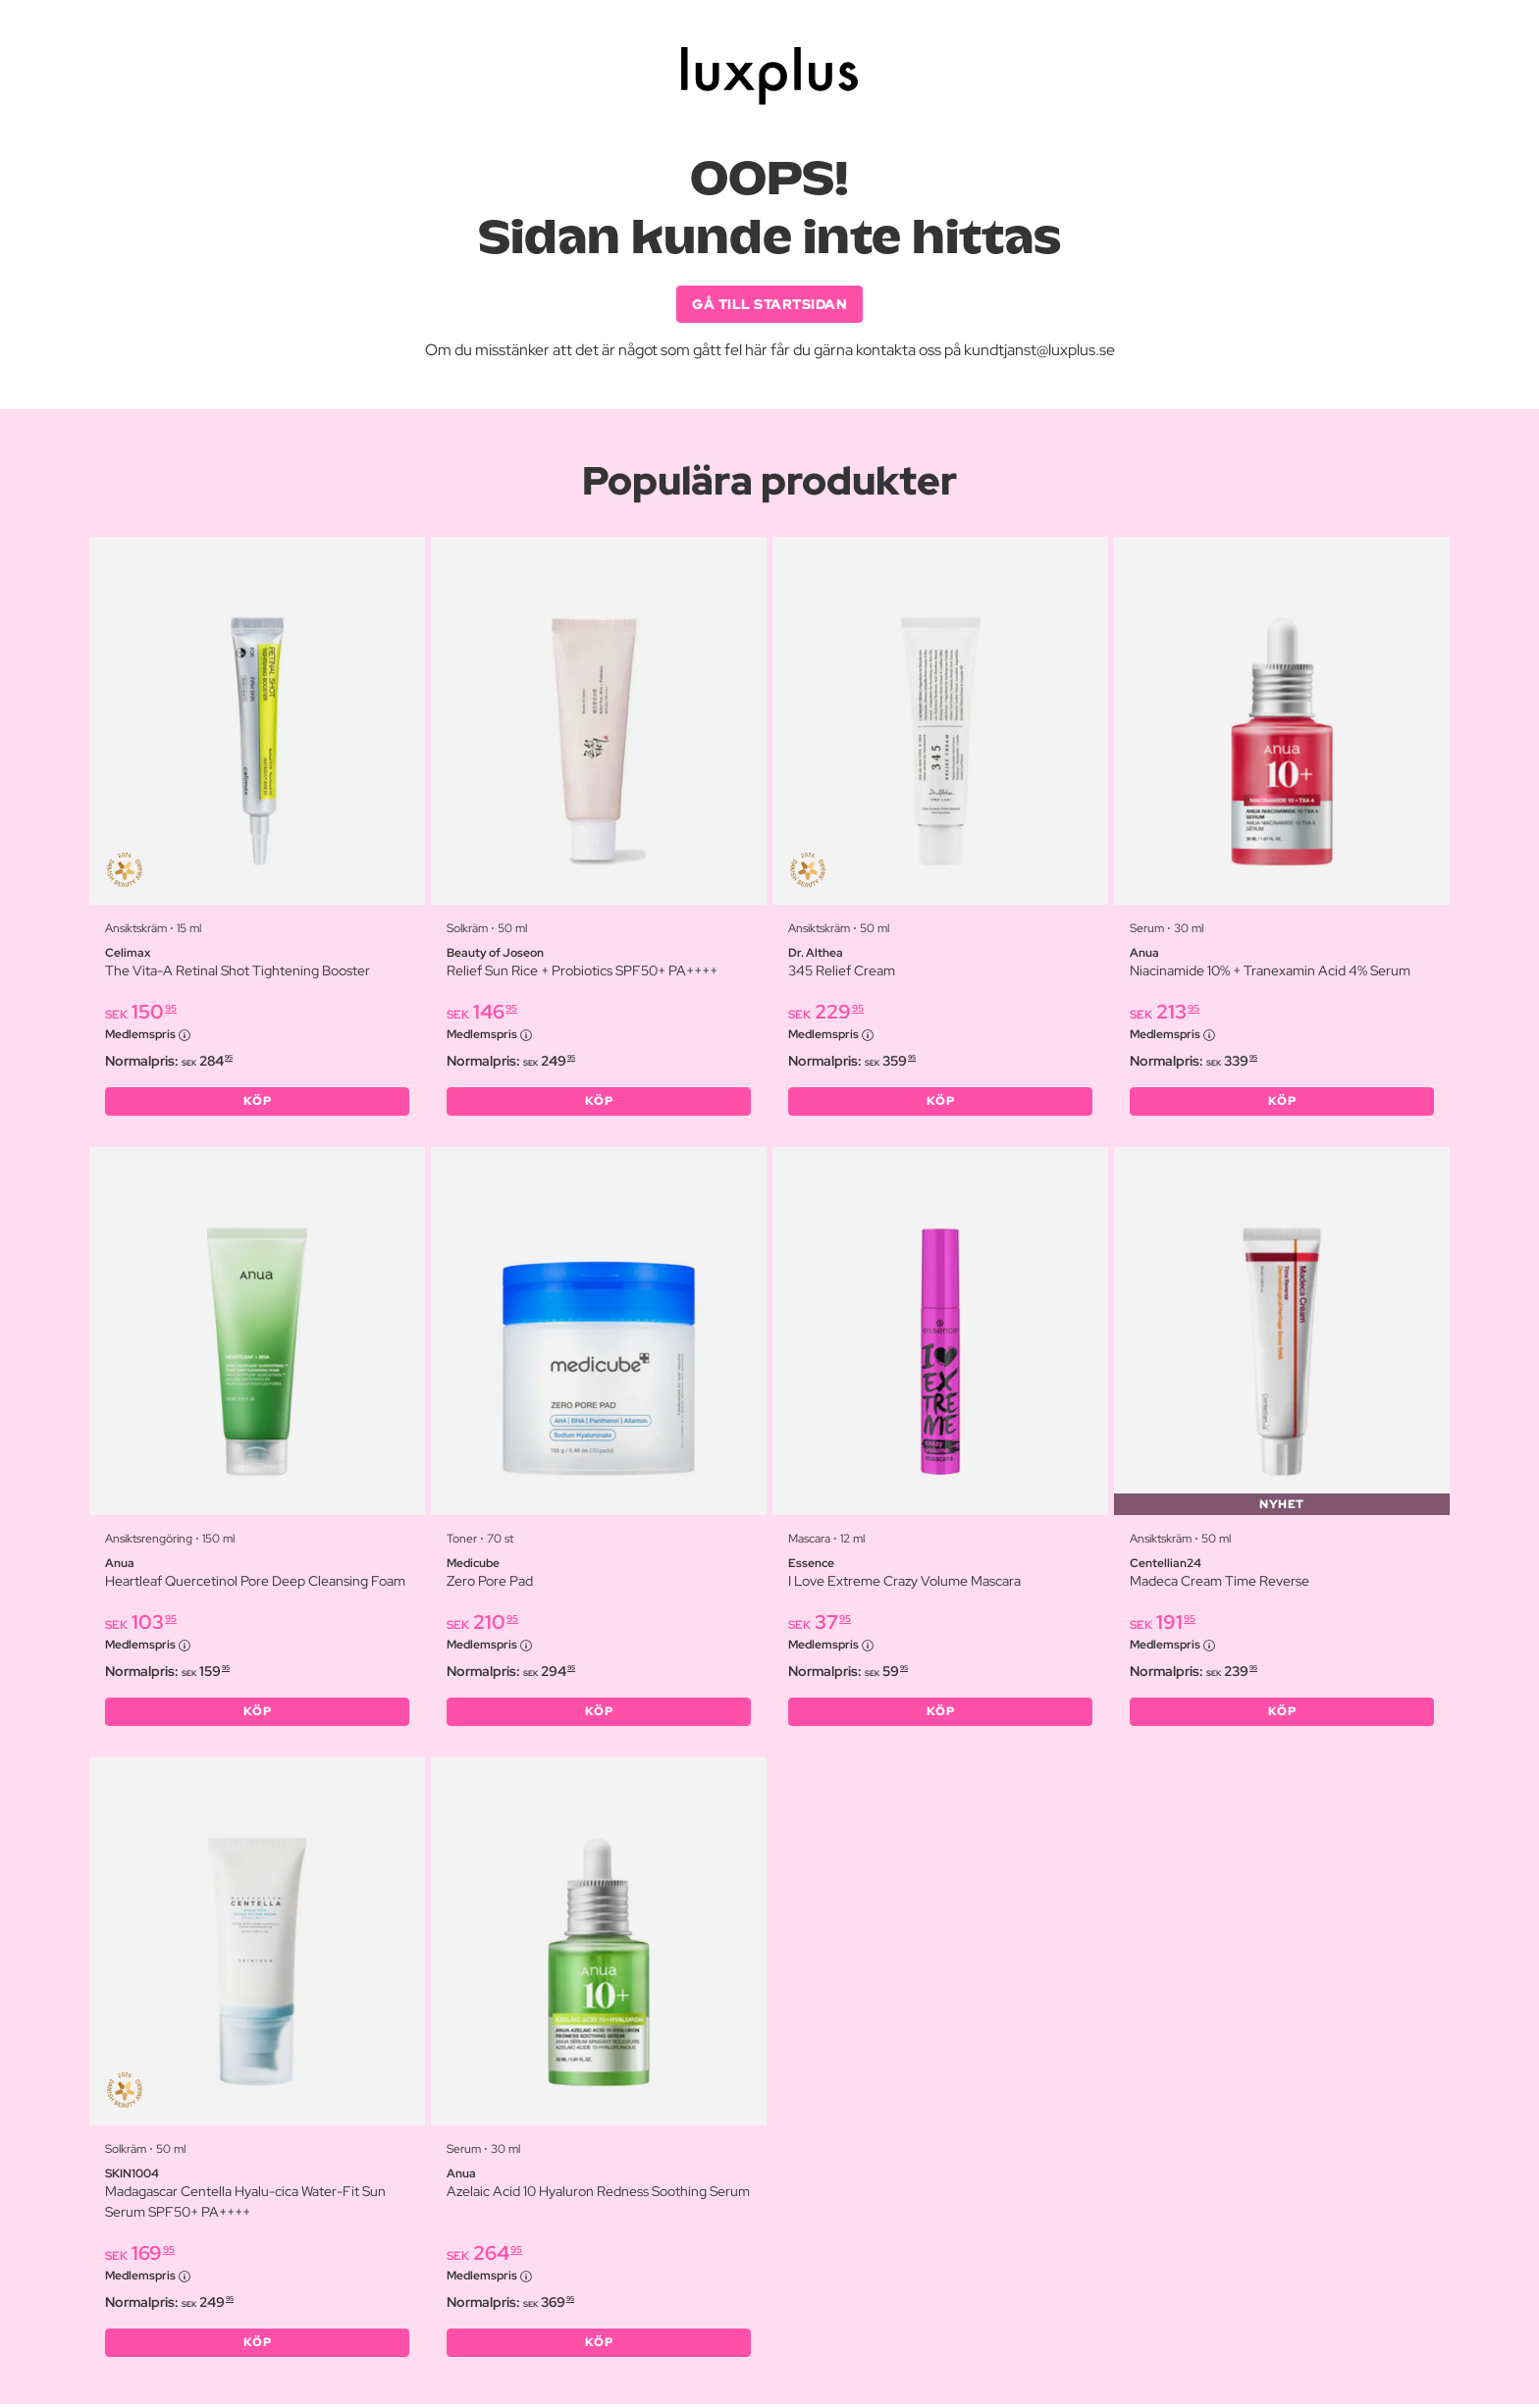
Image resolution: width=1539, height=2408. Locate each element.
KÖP (257, 1103)
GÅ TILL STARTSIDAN (769, 304)
